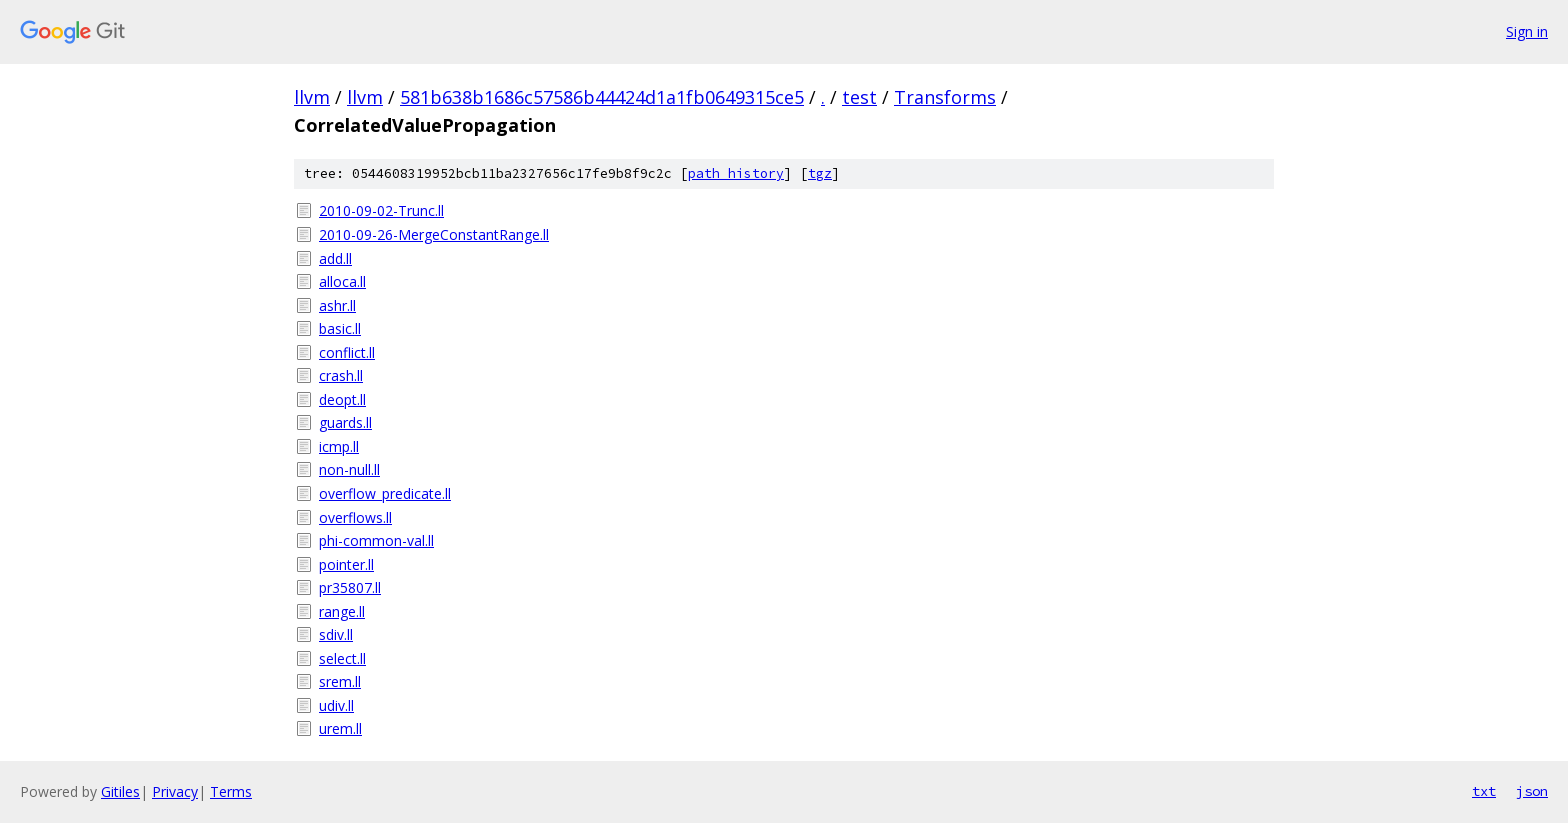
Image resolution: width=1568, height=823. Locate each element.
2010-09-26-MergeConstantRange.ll (434, 234)
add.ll (335, 258)
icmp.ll (339, 446)
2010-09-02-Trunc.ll (381, 210)
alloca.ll (342, 281)
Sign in (1527, 31)
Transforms (945, 97)
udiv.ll (336, 705)
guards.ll (345, 422)
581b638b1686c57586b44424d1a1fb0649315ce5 (602, 97)
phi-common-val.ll (376, 540)
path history (736, 173)
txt (1484, 791)
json (1532, 791)
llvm (312, 97)
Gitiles (120, 791)
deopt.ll (342, 399)
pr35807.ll (350, 587)
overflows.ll (355, 517)
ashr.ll (337, 305)
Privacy (175, 791)
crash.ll (341, 375)
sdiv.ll (336, 634)
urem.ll (340, 728)
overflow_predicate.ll (385, 493)
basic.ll (340, 328)
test (859, 97)
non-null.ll (349, 469)
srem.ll (340, 681)
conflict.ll (347, 352)
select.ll (342, 658)
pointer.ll (346, 564)
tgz (820, 173)
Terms (231, 791)
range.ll (342, 611)
